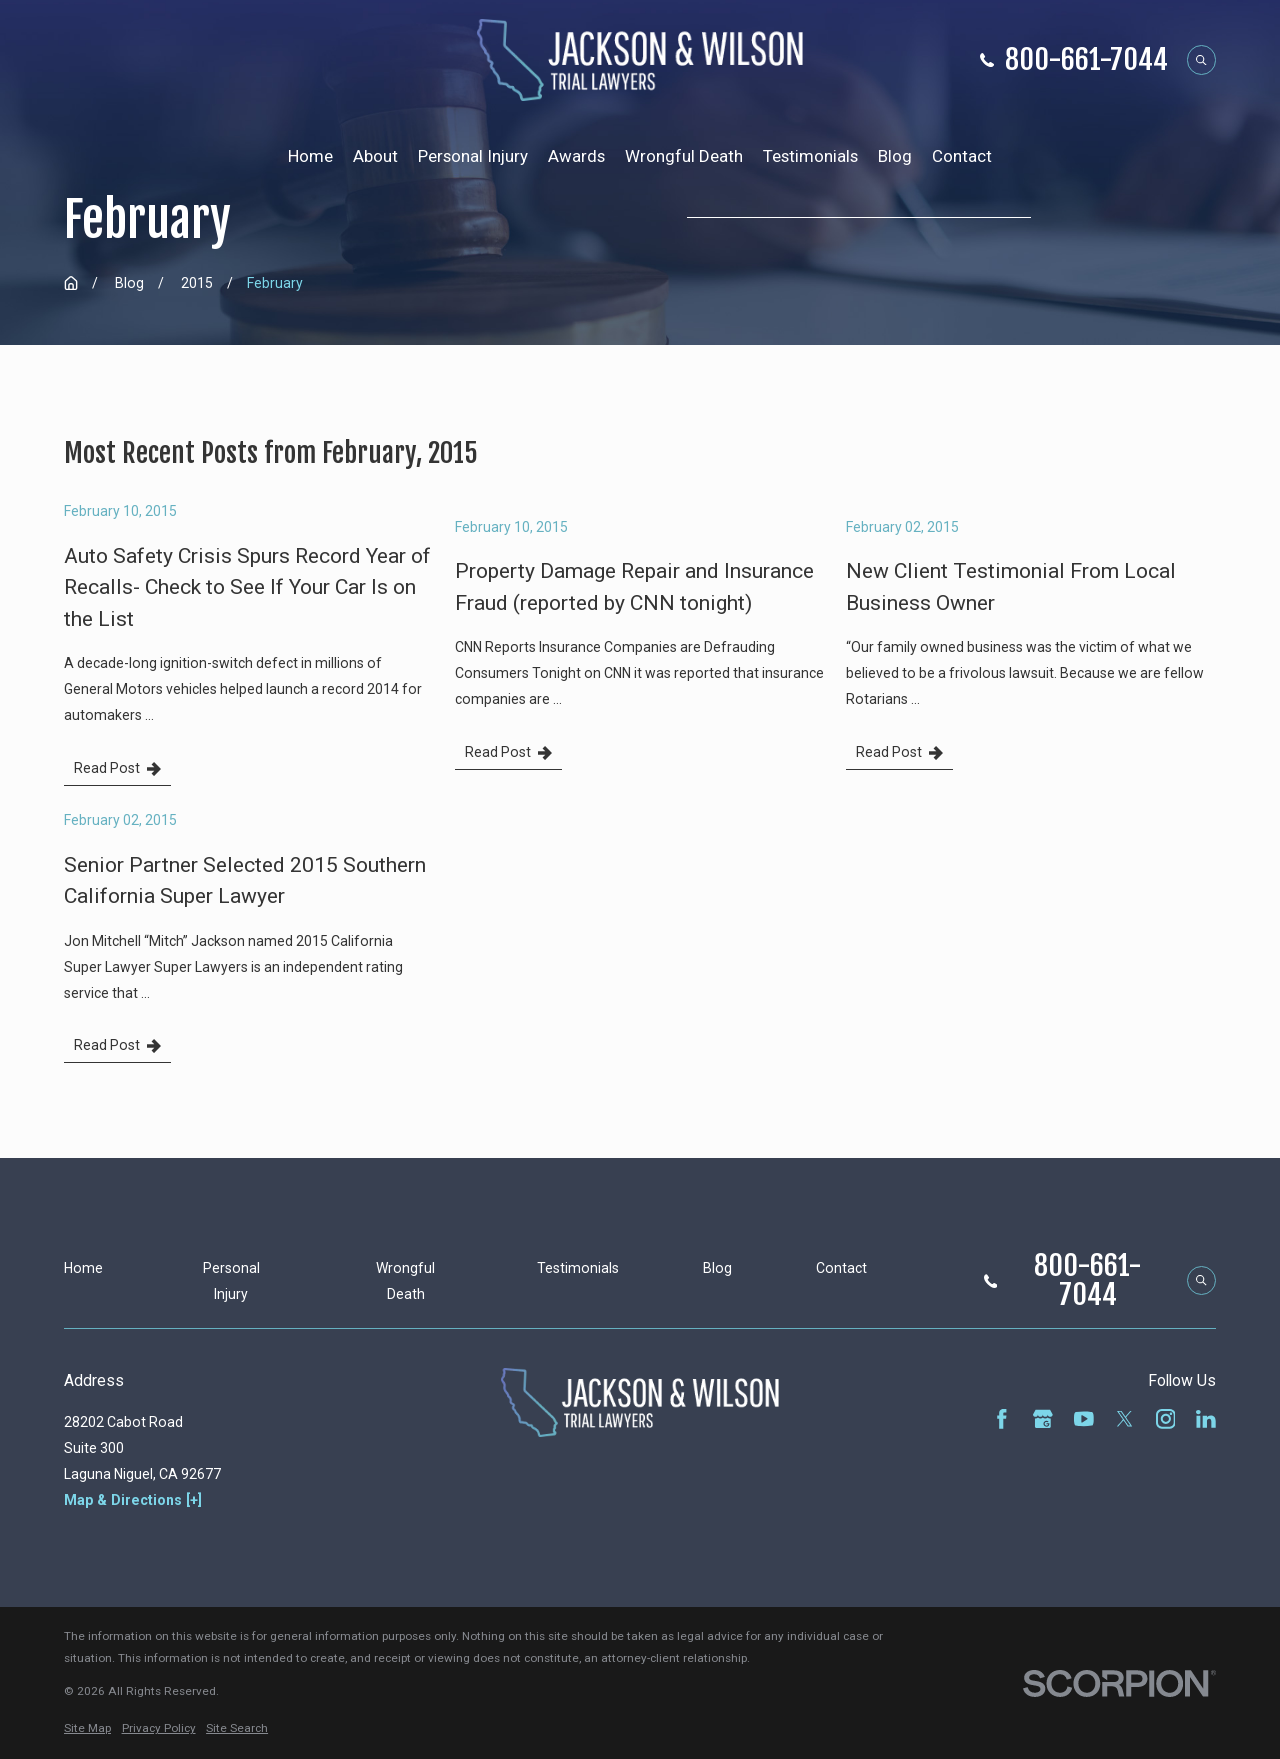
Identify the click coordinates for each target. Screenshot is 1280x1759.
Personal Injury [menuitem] (473, 156)
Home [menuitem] (310, 156)
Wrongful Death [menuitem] (684, 156)
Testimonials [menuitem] (810, 156)
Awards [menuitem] (576, 156)
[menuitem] (87, 1729)
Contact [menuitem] (962, 156)
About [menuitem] (375, 156)
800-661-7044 (1086, 60)
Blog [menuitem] (895, 156)
